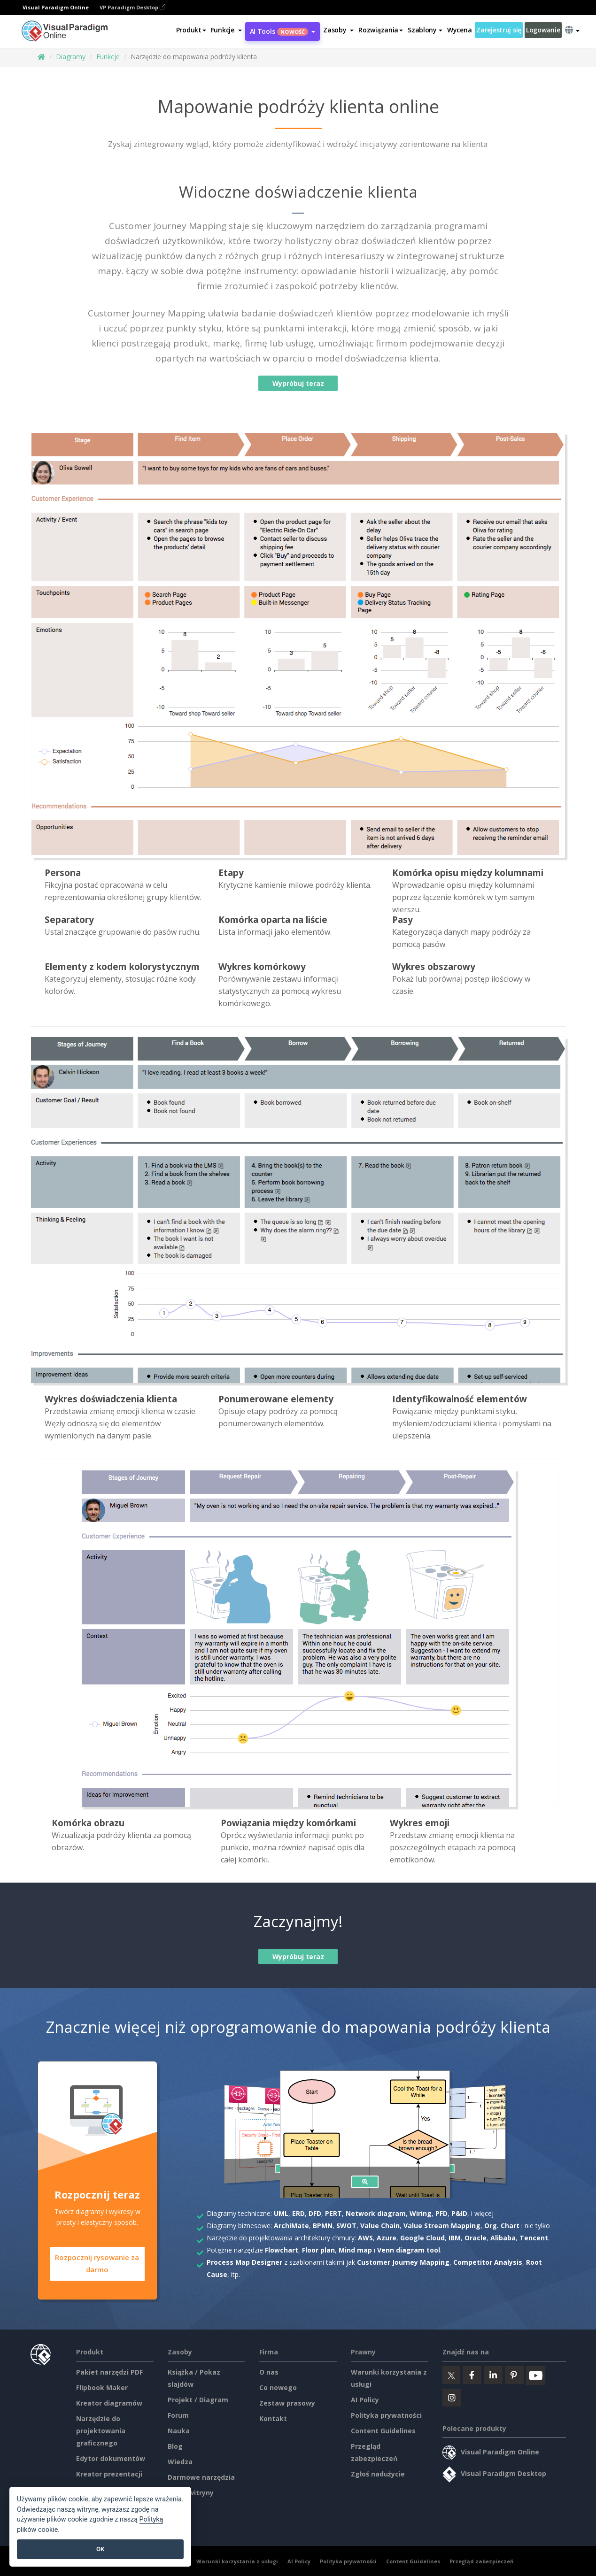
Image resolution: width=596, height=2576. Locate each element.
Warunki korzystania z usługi (237, 2559)
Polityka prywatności (386, 2413)
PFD (441, 2213)
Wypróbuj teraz (298, 383)
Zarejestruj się (498, 29)
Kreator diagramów (109, 2401)
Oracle (475, 2237)
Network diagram (376, 2213)
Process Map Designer (244, 2262)
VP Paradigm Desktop (132, 7)
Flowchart (281, 2249)
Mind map (355, 2249)
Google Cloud (422, 2237)
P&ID (459, 2213)
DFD (315, 2213)
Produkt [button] (191, 29)
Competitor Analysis (487, 2262)
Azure (386, 2237)
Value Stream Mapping (441, 2225)
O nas (269, 2370)
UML (281, 2213)
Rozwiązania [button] (380, 29)
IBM (455, 2237)
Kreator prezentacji (109, 2472)
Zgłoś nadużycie (378, 2472)
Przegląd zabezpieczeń (481, 2559)
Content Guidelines (383, 2429)
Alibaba (503, 2237)
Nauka (179, 2429)
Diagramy (70, 56)
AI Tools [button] (283, 31)
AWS (365, 2237)
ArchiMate (291, 2225)
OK (100, 2549)
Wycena (459, 29)
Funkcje (108, 56)
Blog (175, 2444)
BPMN (323, 2225)
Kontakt (273, 2417)
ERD (298, 2213)
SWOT (346, 2225)
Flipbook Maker (102, 2386)
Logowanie (543, 29)
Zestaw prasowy (287, 2401)
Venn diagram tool (408, 2249)
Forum (178, 2413)
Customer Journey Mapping (403, 2262)
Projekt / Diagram (198, 2398)
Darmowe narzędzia (201, 2475)
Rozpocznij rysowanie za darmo (97, 2264)
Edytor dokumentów (110, 2457)
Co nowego (278, 2386)
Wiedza (180, 2460)
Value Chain (380, 2225)
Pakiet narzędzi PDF (109, 2370)
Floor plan (318, 2249)
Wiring (421, 2213)
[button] (226, 30)
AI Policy (365, 2398)
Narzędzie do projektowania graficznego (100, 2429)
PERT (333, 2213)
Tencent (533, 2237)
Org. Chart (501, 2225)
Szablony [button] (425, 29)
